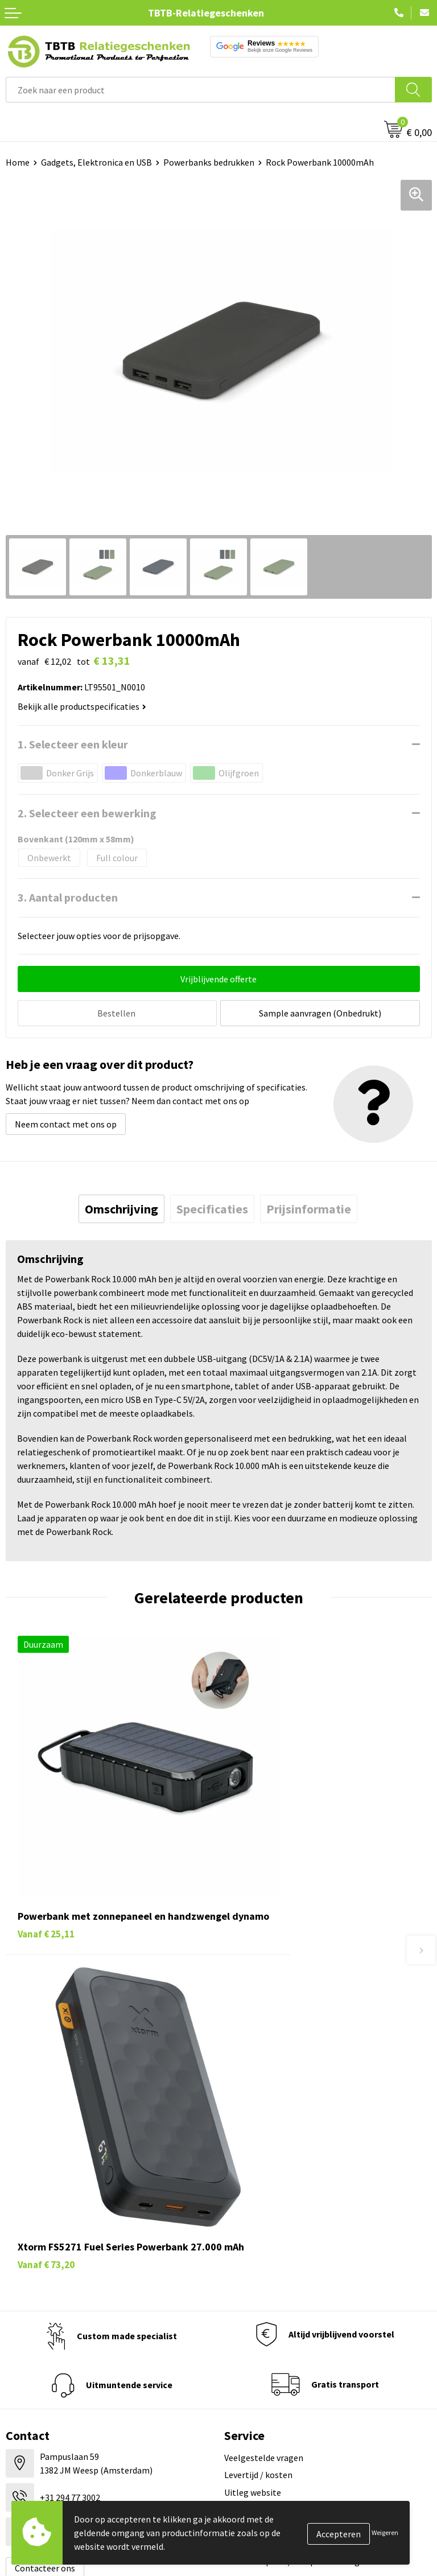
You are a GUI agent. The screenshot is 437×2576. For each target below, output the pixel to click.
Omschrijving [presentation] (121, 1207)
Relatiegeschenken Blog (272, 2280)
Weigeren (385, 2532)
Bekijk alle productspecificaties (82, 706)
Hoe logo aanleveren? (266, 2154)
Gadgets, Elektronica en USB (96, 162)
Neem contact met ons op (66, 1121)
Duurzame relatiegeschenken (63, 2280)
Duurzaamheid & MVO (265, 2189)
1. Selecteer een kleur (73, 744)
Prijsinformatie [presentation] (308, 1207)
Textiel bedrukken (41, 2332)
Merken (20, 2367)
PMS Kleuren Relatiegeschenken (287, 2137)
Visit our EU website (262, 2367)
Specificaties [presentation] (212, 1207)
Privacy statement (260, 2315)
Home (18, 162)
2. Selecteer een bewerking (87, 813)
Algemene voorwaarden (270, 2350)
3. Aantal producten (68, 897)
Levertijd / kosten (258, 2085)
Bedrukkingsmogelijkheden (277, 2119)
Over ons (241, 2246)
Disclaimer (245, 2332)
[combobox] (200, 89)
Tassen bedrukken (41, 2263)
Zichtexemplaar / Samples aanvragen (296, 2171)
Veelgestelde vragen (263, 2067)
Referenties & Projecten (271, 2297)
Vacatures (243, 2263)
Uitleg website (252, 2102)
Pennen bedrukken (42, 2246)
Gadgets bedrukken (43, 2297)
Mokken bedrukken (42, 2315)
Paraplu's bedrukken (45, 2350)
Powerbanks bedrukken (208, 162)
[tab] (121, 1206)
